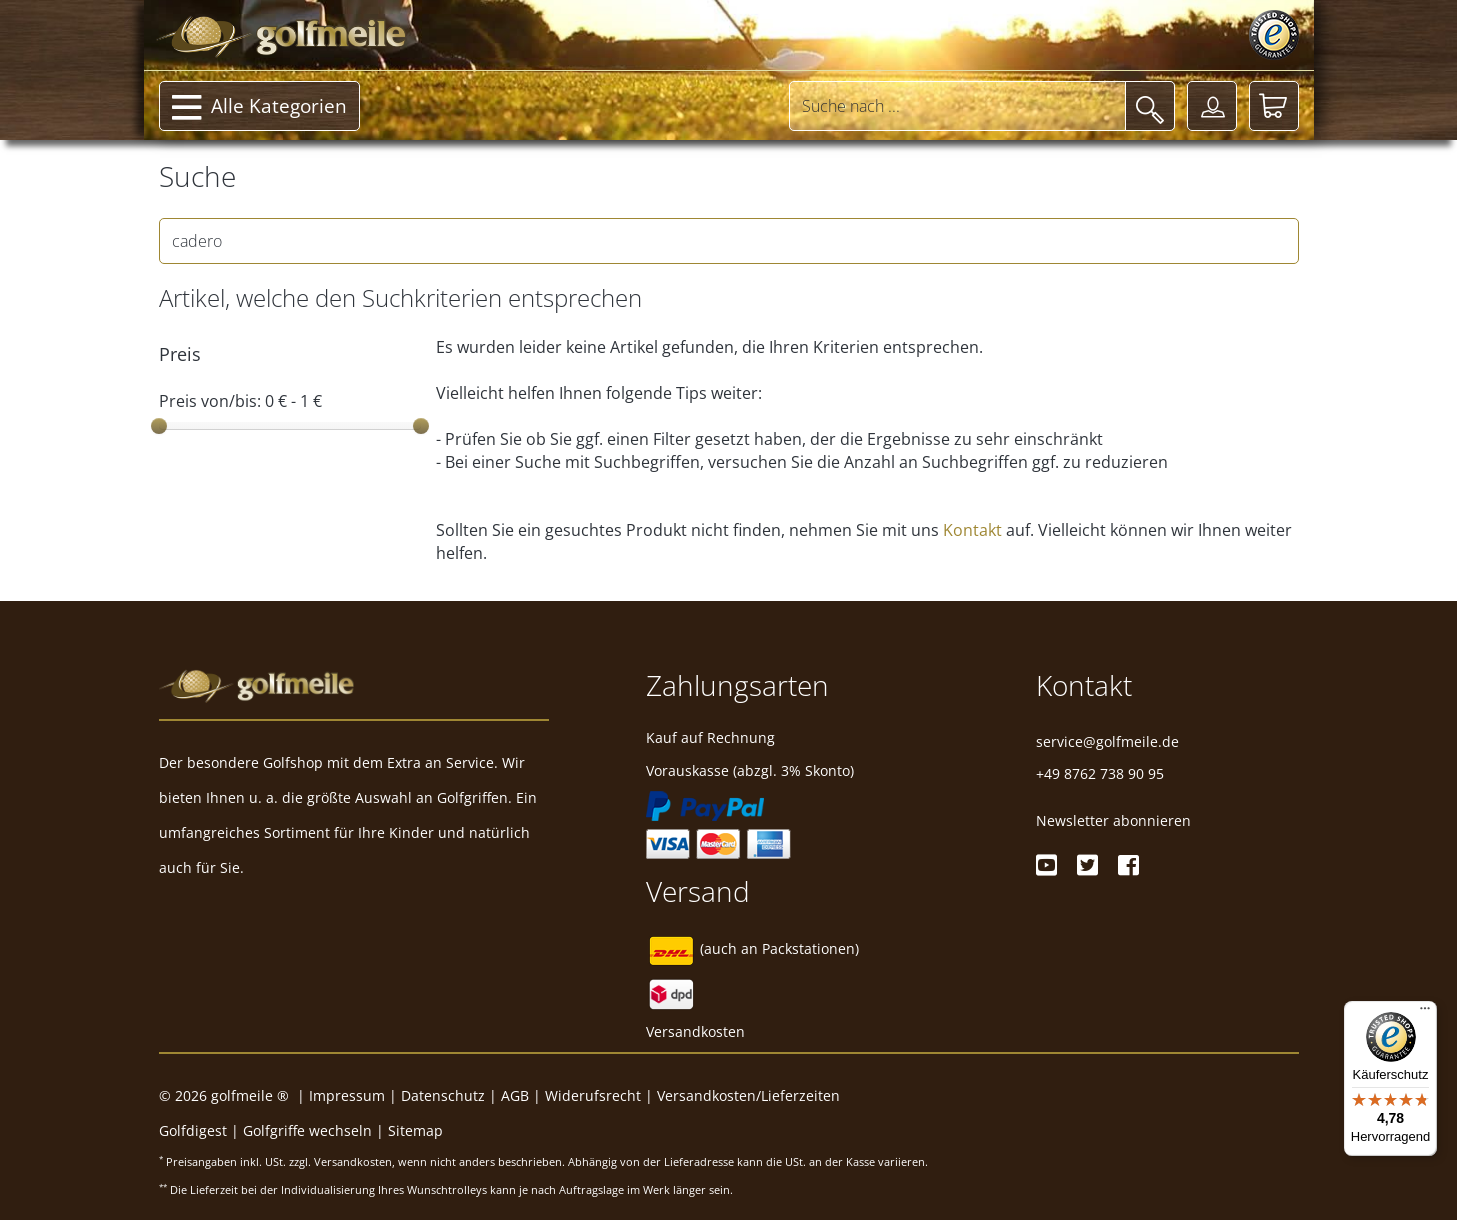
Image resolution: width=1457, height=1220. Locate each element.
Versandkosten (695, 1031)
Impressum (347, 1095)
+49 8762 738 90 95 (1100, 773)
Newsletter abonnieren (1113, 820)
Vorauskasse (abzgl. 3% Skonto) (750, 770)
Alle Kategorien (259, 108)
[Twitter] (1087, 865)
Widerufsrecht (593, 1095)
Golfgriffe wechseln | (315, 1130)
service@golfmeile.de (1107, 741)
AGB (515, 1095)
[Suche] (1150, 106)
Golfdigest (193, 1130)
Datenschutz (443, 1095)
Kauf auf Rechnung (710, 737)
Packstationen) (810, 948)
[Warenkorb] (1274, 106)
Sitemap (415, 1130)
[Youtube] (1046, 865)
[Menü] (1425, 1013)
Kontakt (972, 530)
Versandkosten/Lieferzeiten (748, 1095)
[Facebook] (1128, 865)
